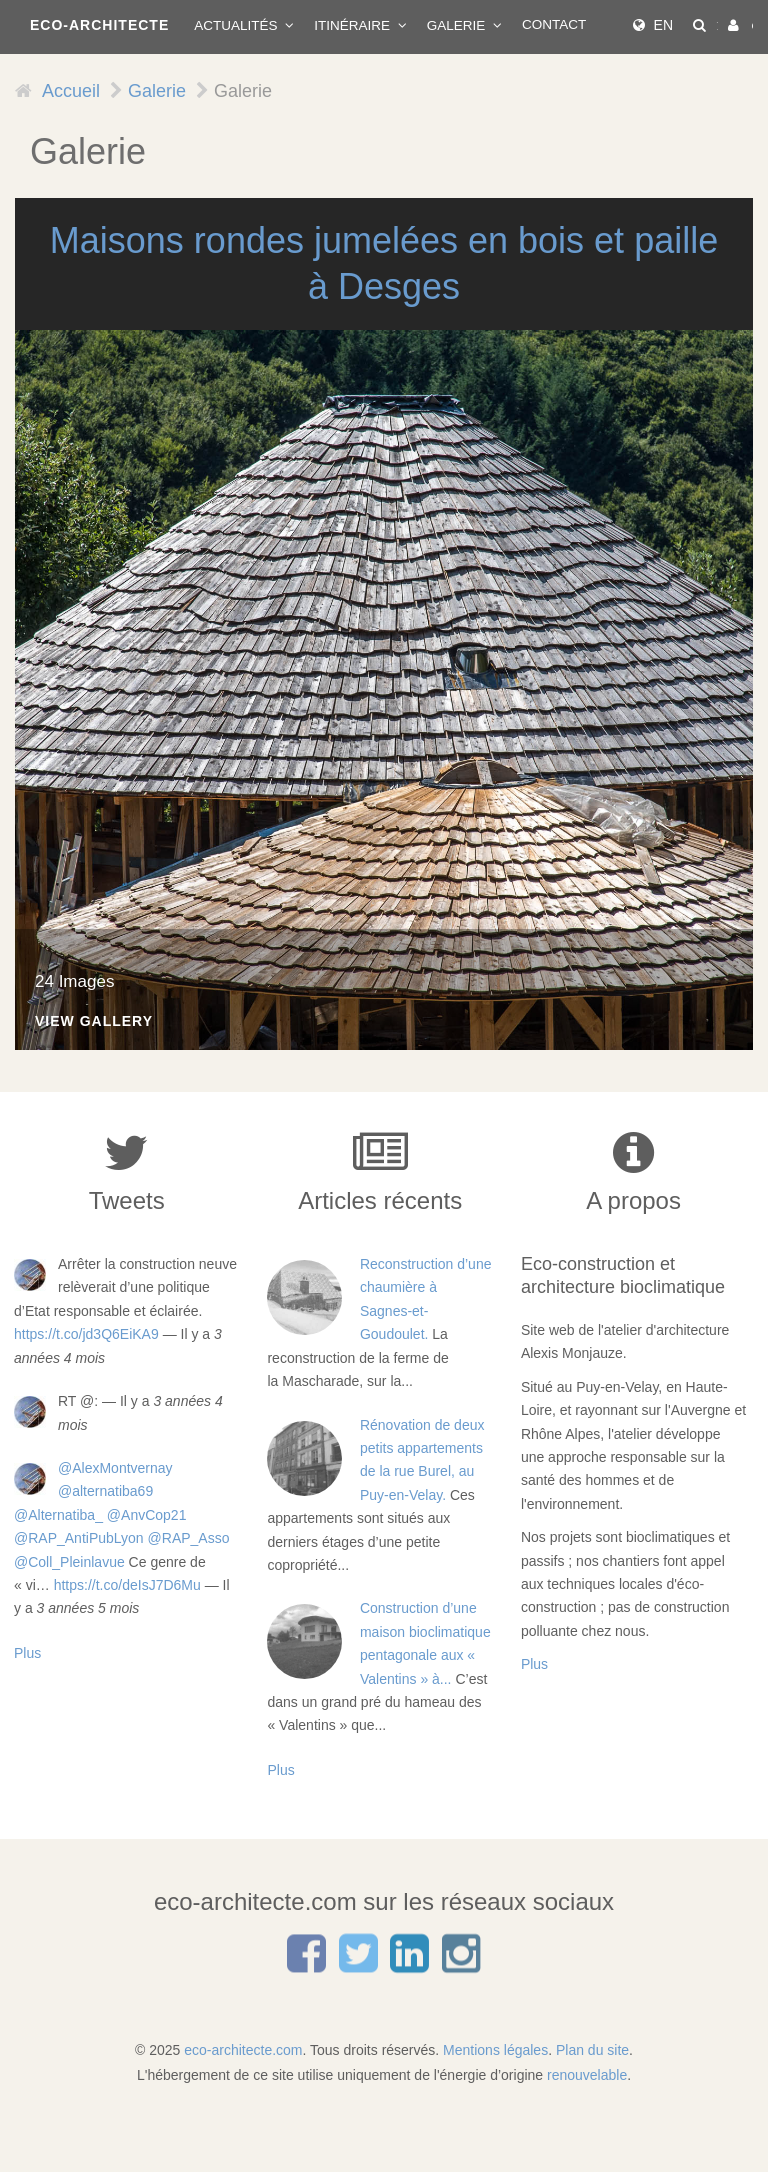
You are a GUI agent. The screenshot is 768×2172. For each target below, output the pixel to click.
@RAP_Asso (189, 1538)
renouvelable (587, 2075)
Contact (554, 24)
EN (663, 25)
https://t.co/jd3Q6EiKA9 (86, 1334)
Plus (27, 1653)
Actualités (237, 25)
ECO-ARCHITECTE (99, 25)
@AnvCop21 (147, 1515)
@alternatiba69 (105, 1491)
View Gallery (94, 1021)
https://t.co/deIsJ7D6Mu (127, 1585)
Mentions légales (495, 2050)
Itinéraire (354, 25)
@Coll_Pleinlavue (69, 1562)
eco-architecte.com (243, 2050)
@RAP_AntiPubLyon (79, 1538)
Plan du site (592, 2050)
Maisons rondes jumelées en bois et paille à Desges (384, 263)
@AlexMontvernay (115, 1468)
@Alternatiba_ (58, 1515)
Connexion (753, 25)
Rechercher (718, 25)
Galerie (458, 25)
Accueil (71, 91)
